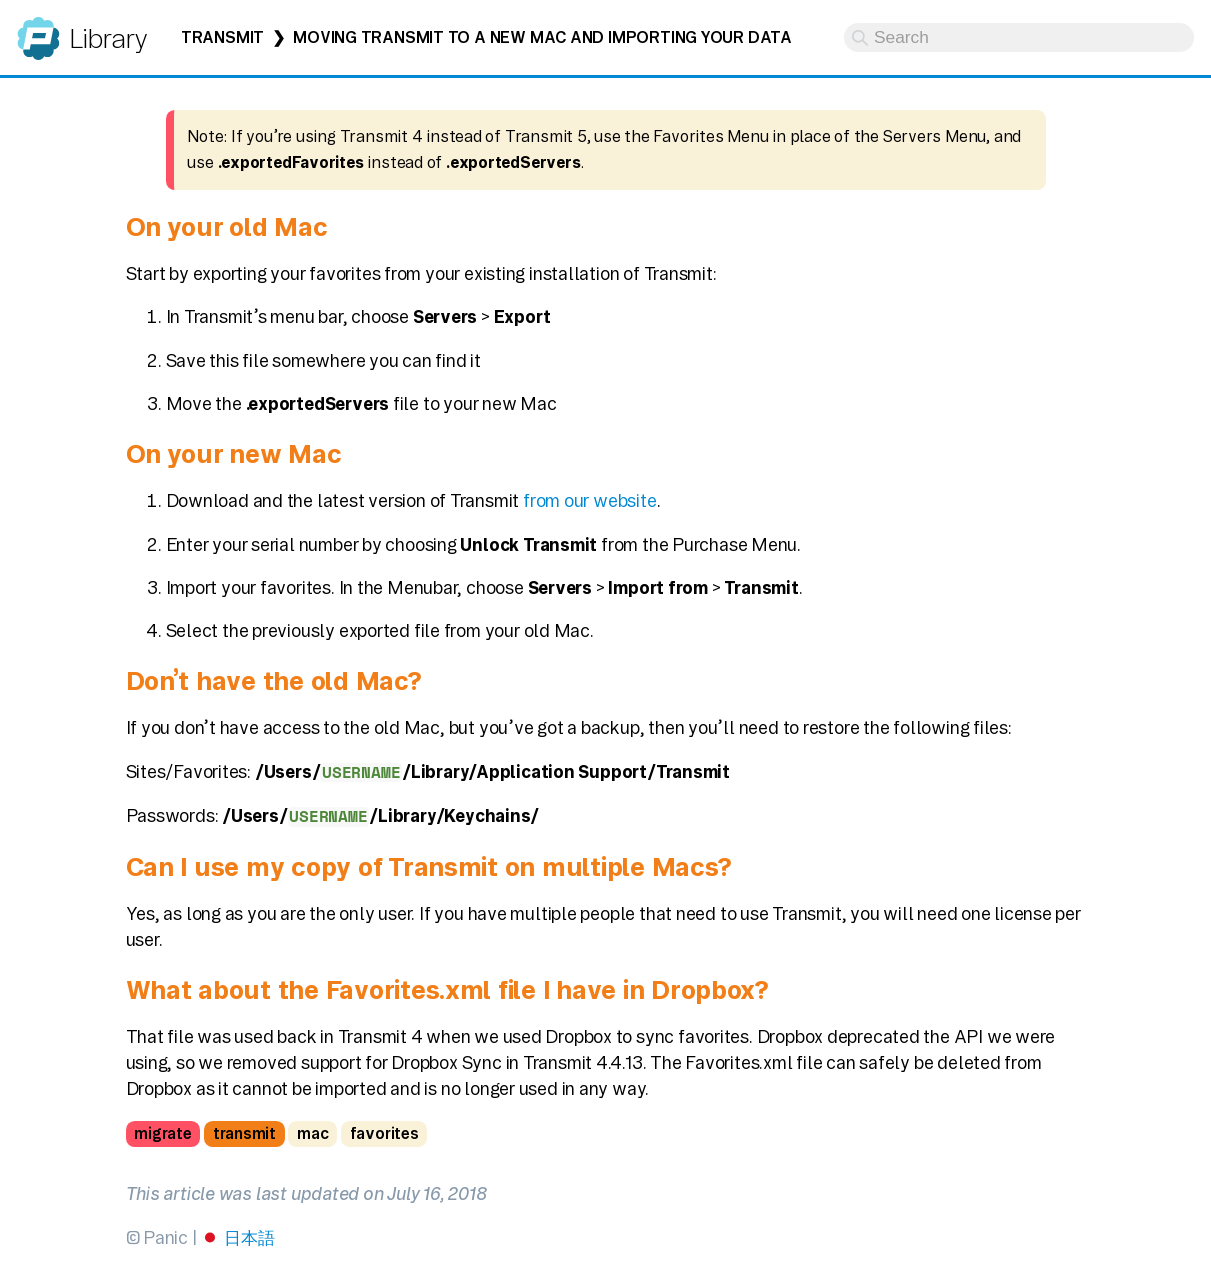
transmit (244, 1133)
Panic (38, 29)
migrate (162, 1133)
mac (312, 1133)
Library (107, 38)
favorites (384, 1133)
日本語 (249, 1237)
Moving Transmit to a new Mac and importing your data (542, 37)
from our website (590, 500)
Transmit (222, 37)
